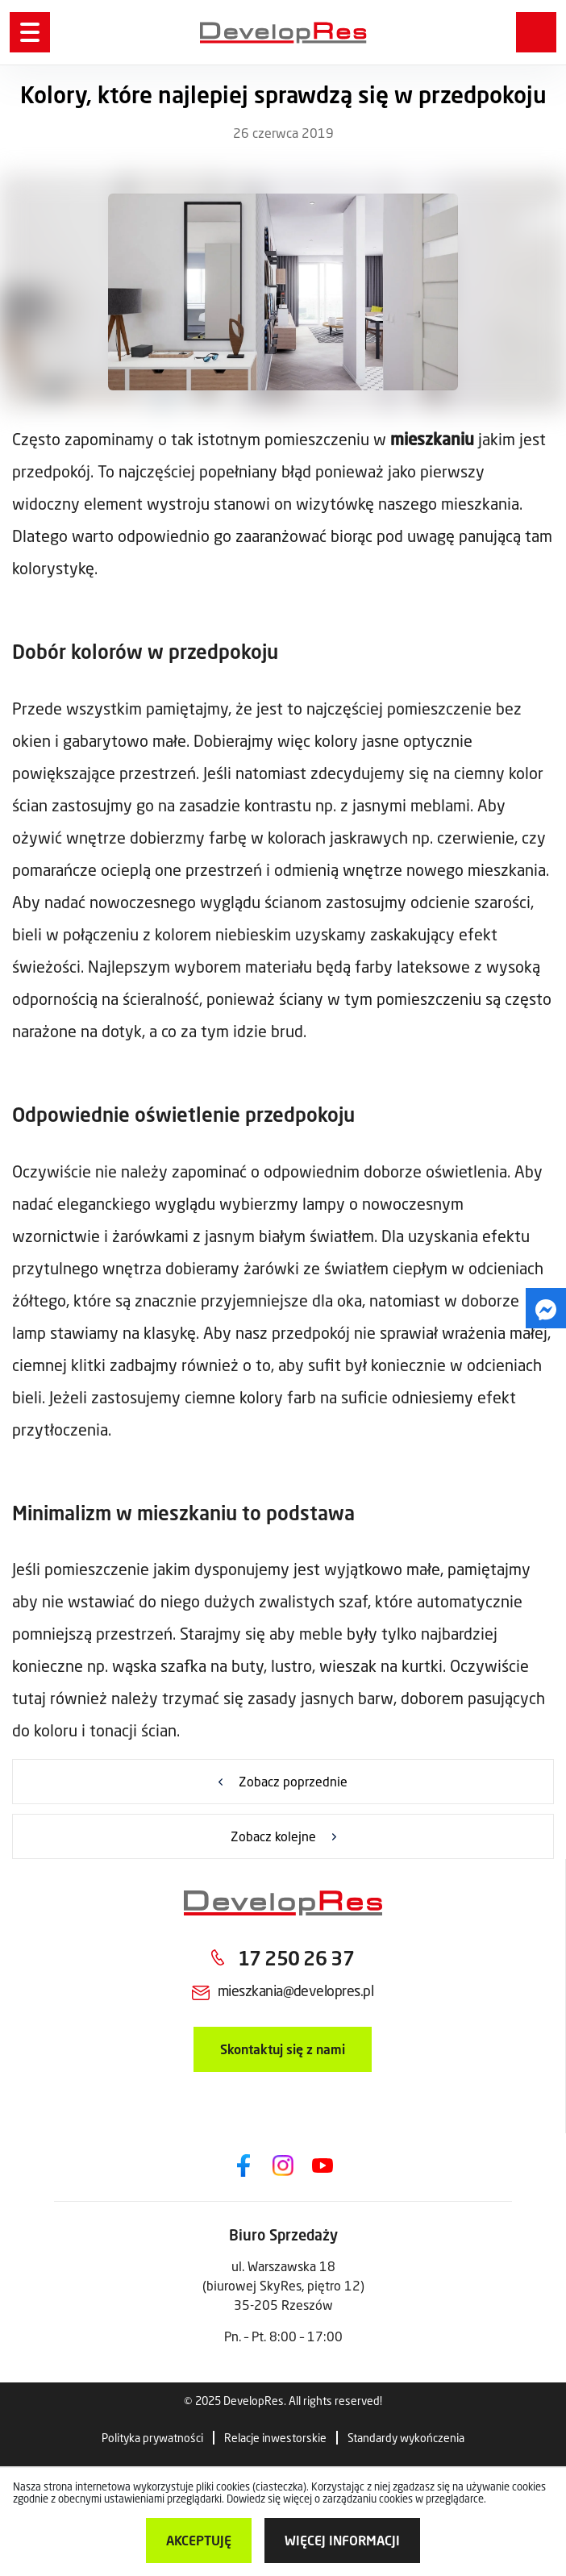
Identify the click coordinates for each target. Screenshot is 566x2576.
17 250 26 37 (296, 1958)
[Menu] (30, 32)
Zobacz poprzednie (293, 1781)
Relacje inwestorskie (275, 2438)
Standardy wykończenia (406, 2438)
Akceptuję (198, 2540)
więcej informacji (342, 2540)
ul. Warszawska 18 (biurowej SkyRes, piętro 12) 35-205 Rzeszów (283, 2285)
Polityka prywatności (152, 2438)
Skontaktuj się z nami (282, 2049)
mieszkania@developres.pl (295, 1990)
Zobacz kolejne (273, 1836)
